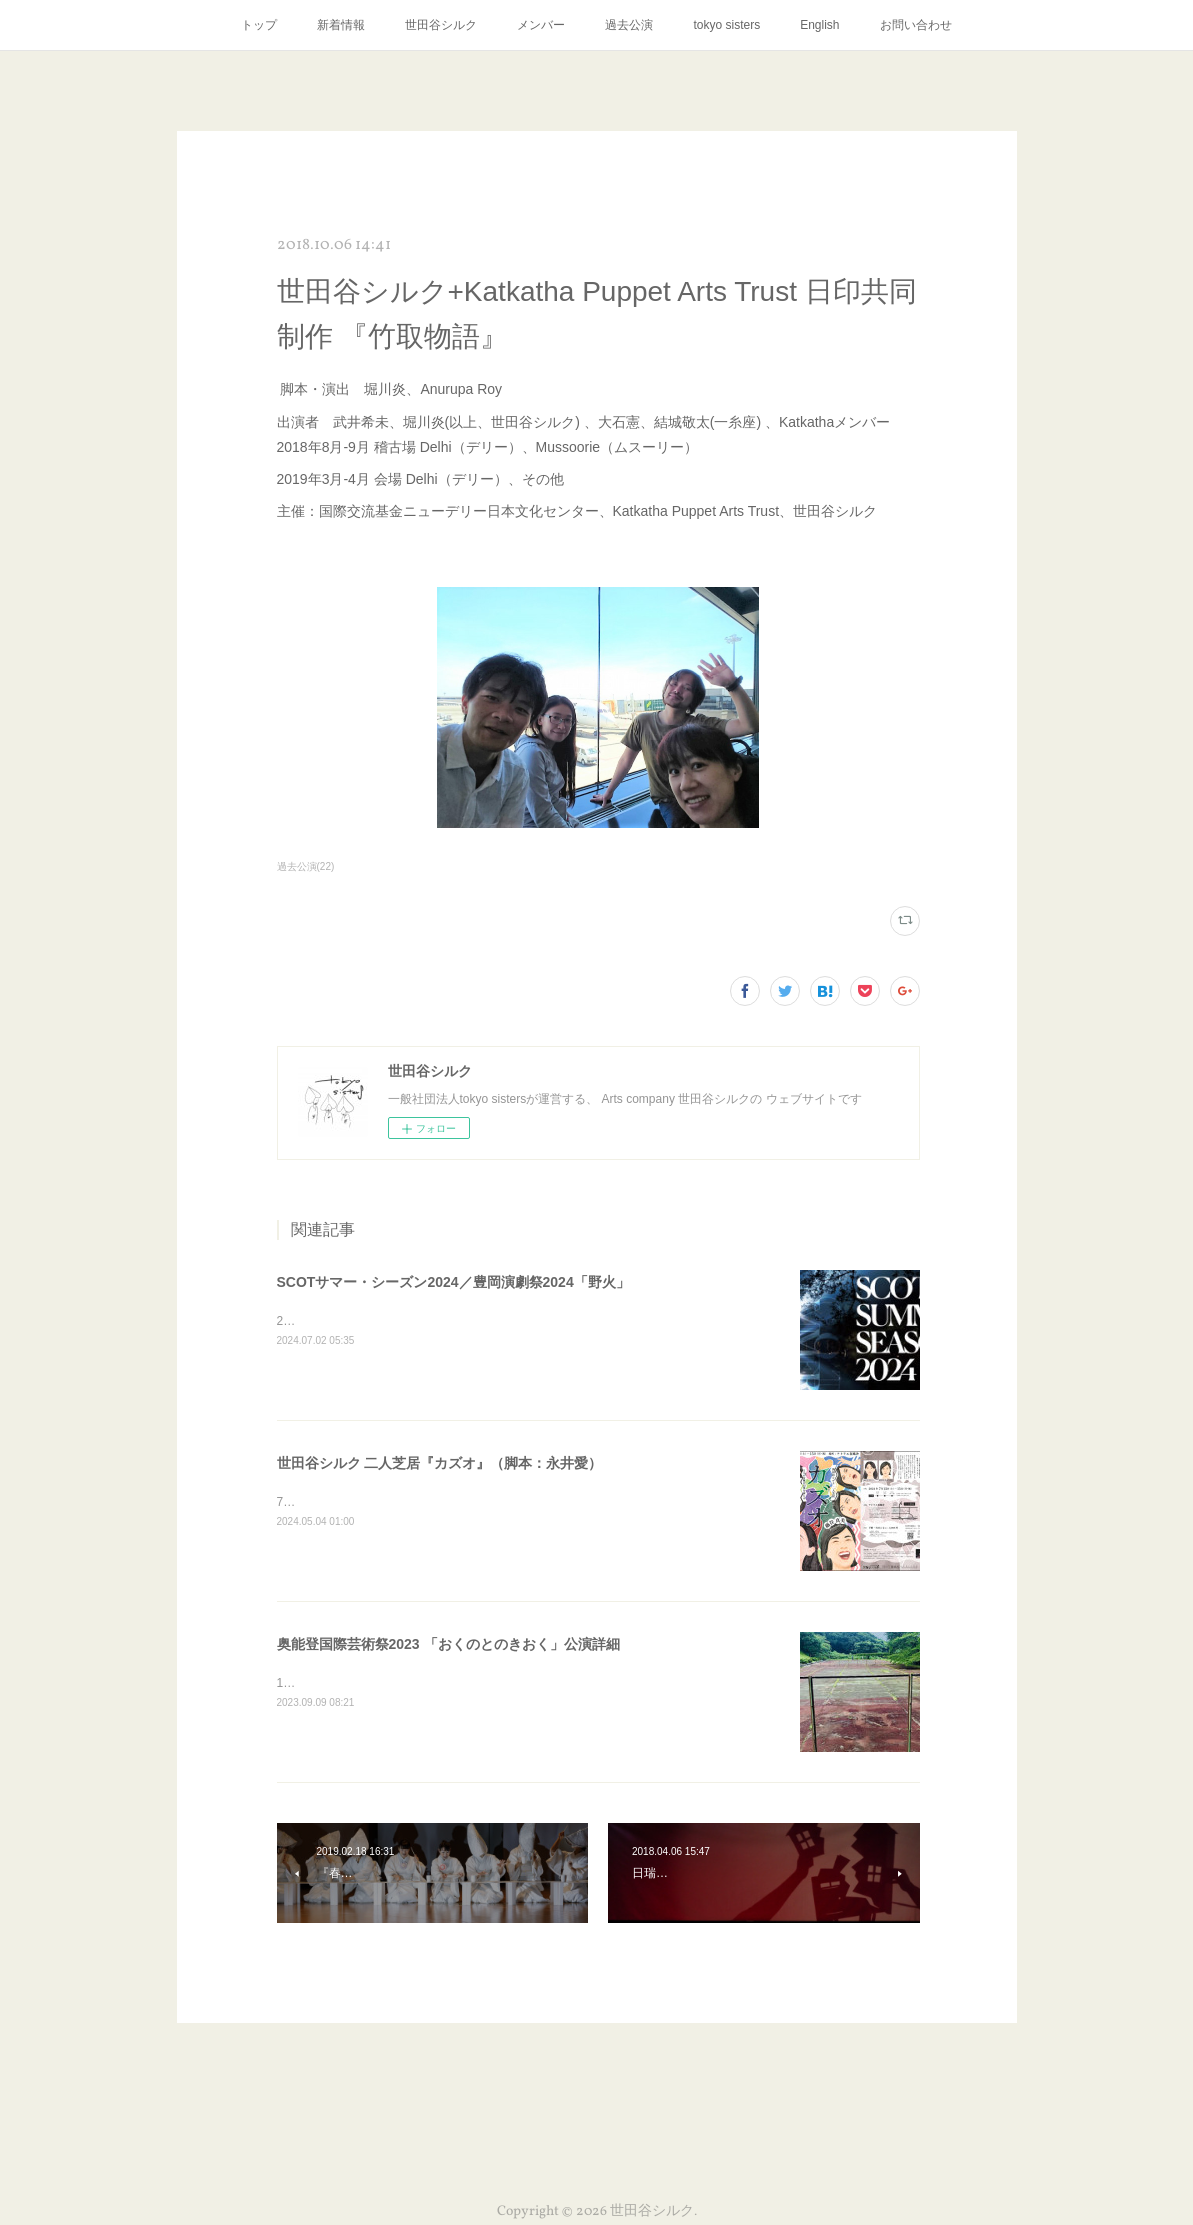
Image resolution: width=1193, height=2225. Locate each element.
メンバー (541, 25)
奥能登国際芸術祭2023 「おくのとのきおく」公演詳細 (448, 1644)
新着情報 (341, 25)
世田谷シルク (441, 25)
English (819, 25)
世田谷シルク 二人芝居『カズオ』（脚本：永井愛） (440, 1463)
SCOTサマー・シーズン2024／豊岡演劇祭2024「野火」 (453, 1282)
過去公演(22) (306, 866)
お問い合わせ (916, 25)
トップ (259, 25)
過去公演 (629, 25)
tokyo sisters (726, 25)
